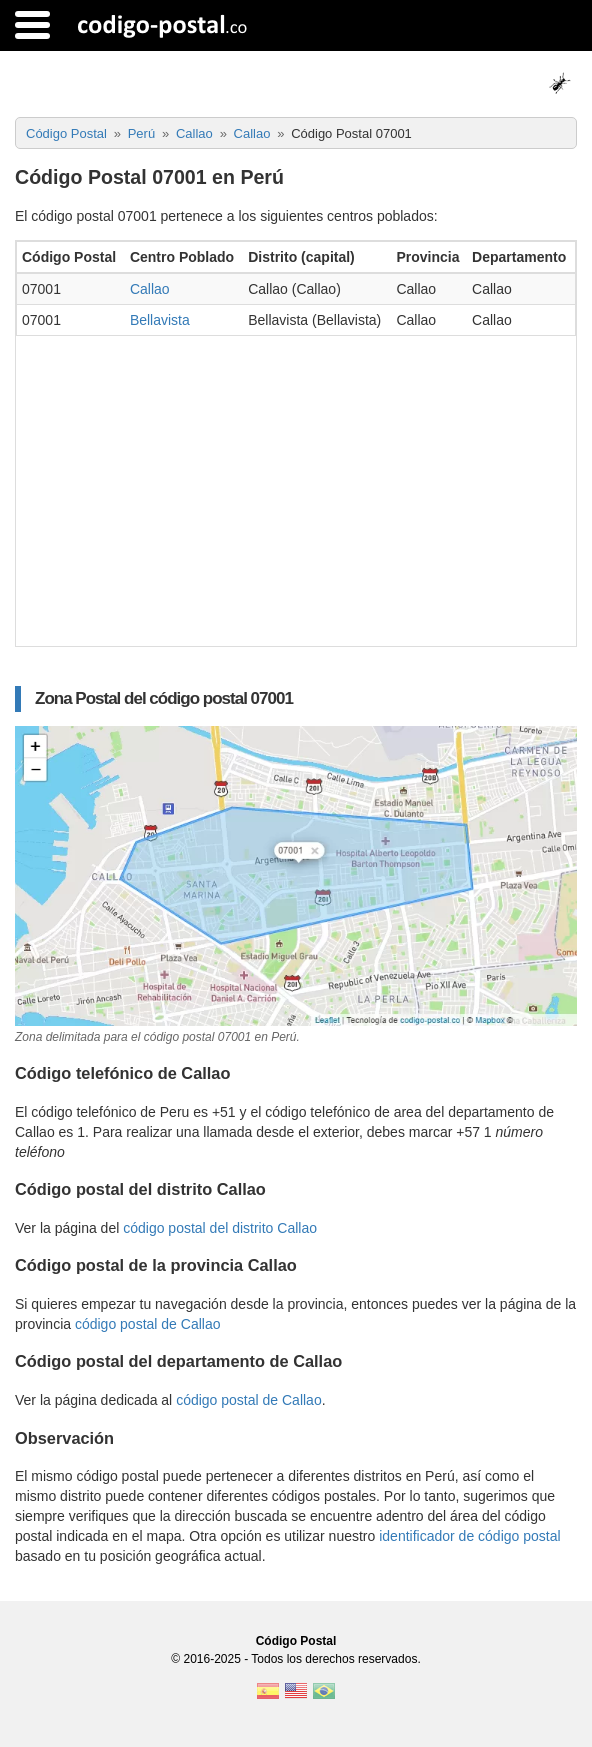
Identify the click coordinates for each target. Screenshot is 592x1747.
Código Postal (296, 1641)
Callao (150, 289)
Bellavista (160, 320)
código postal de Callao (148, 1324)
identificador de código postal (469, 1536)
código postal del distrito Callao (220, 1228)
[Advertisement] (296, 486)
